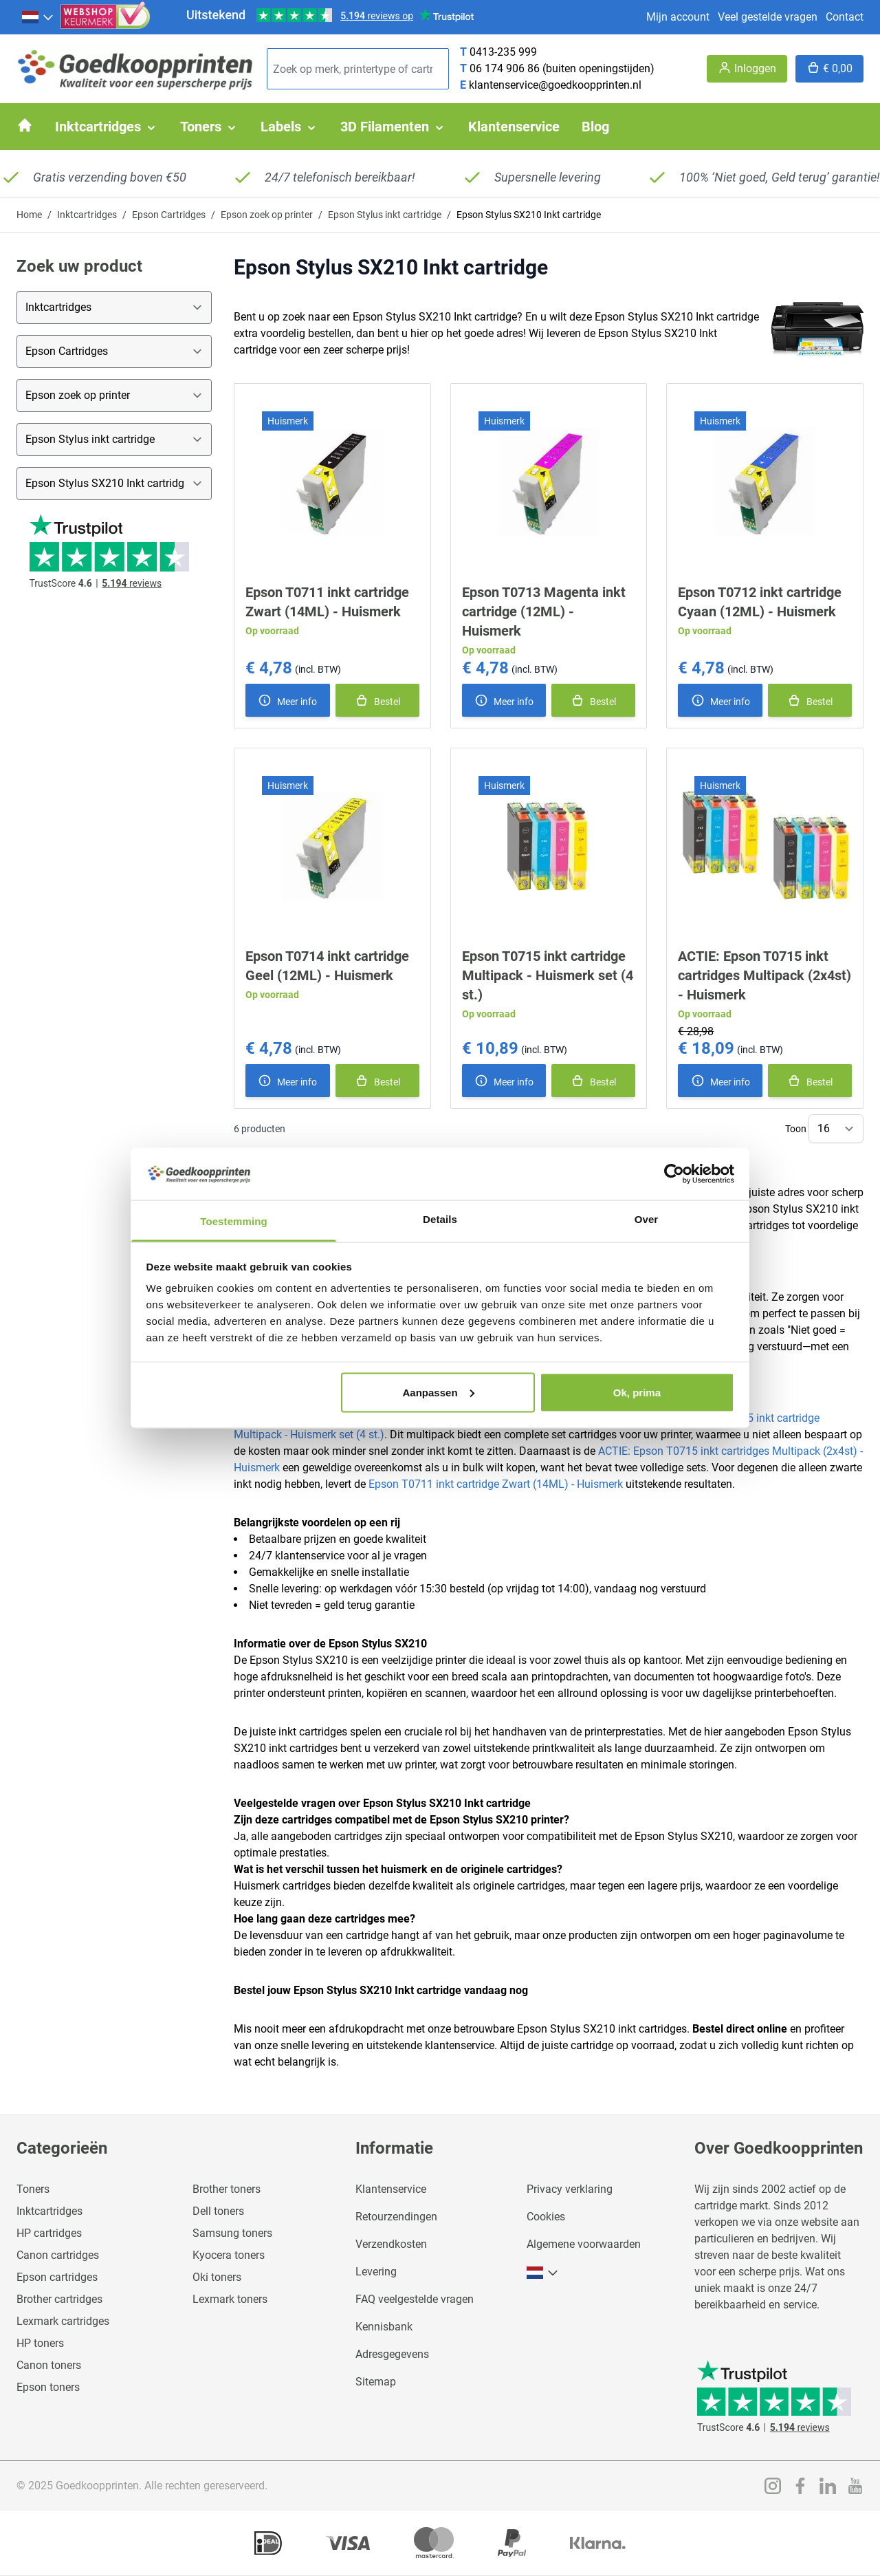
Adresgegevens (392, 2354)
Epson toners (48, 2387)
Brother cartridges (59, 2299)
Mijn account (678, 16)
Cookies (546, 2216)
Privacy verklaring (570, 2189)
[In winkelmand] (377, 700)
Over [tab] (647, 1219)
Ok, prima (637, 1392)
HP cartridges (49, 2233)
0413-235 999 (503, 51)
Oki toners (216, 2277)
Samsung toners (232, 2233)
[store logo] (136, 69)
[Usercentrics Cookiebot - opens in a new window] (674, 1173)
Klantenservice (390, 2189)
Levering (376, 2271)
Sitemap (375, 2381)
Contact (845, 16)
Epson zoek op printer (267, 214)
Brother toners (226, 2189)
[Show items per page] (836, 1128)
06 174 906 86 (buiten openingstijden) (562, 68)
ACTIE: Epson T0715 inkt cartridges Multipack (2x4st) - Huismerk (764, 975)
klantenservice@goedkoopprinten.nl (555, 84)
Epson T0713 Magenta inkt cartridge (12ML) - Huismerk (544, 611)
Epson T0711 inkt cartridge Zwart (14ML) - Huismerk (495, 1484)
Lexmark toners (229, 2299)
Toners (33, 2189)
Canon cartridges (57, 2255)
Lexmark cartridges (62, 2321)
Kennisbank (383, 2326)
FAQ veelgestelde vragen (414, 2299)
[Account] (747, 69)
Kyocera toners (228, 2255)
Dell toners (218, 2211)
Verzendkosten (391, 2244)
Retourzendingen (396, 2216)
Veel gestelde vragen (767, 16)
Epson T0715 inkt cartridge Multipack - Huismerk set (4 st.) (547, 975)
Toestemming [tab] (233, 1221)
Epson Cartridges (169, 214)
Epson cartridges (57, 2277)
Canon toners (48, 2365)
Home (29, 214)
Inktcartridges (87, 214)
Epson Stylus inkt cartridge (384, 214)
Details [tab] (440, 1219)
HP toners (40, 2343)
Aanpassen (438, 1392)
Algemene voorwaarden (584, 2244)
